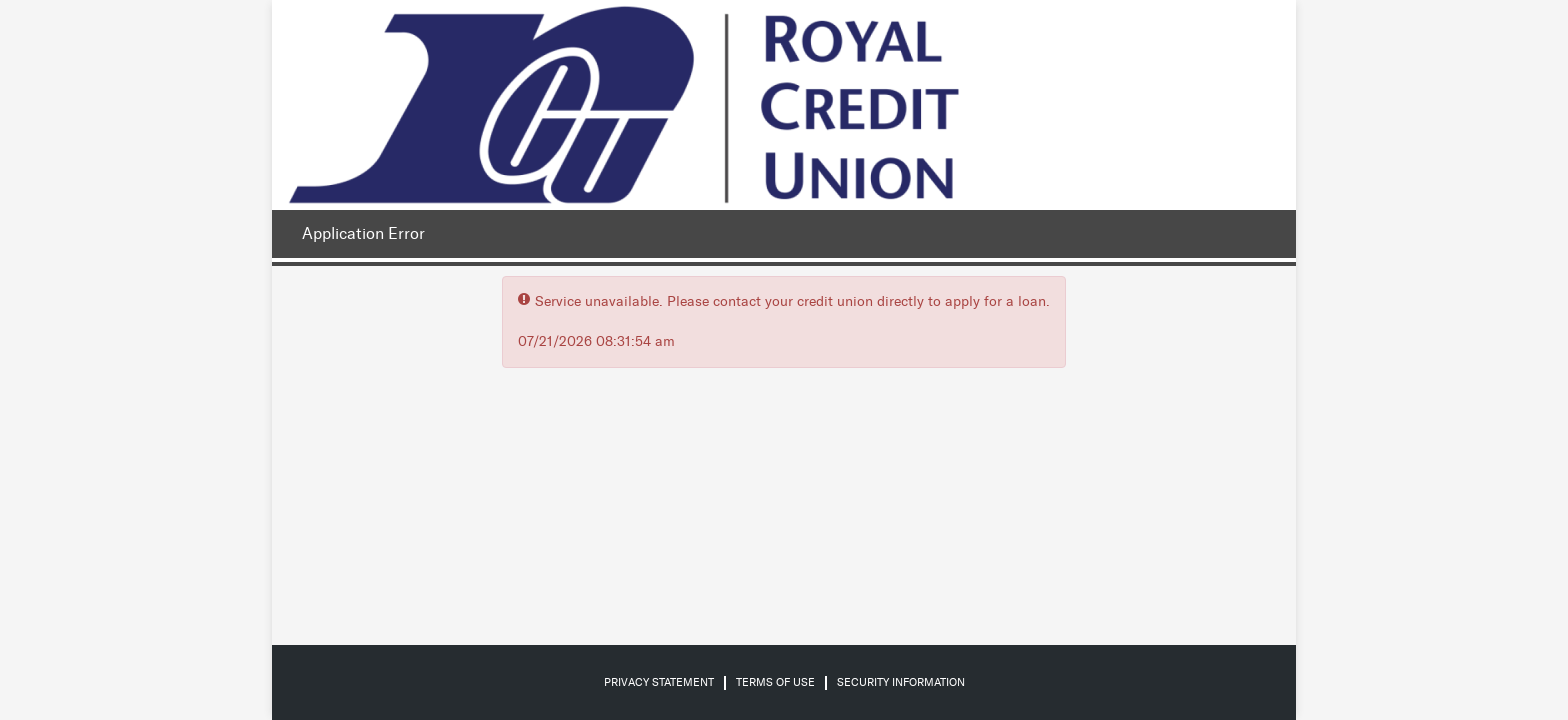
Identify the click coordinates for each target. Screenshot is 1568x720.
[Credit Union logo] (624, 105)
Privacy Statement (659, 682)
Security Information (901, 682)
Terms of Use (775, 682)
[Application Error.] (358, 234)
